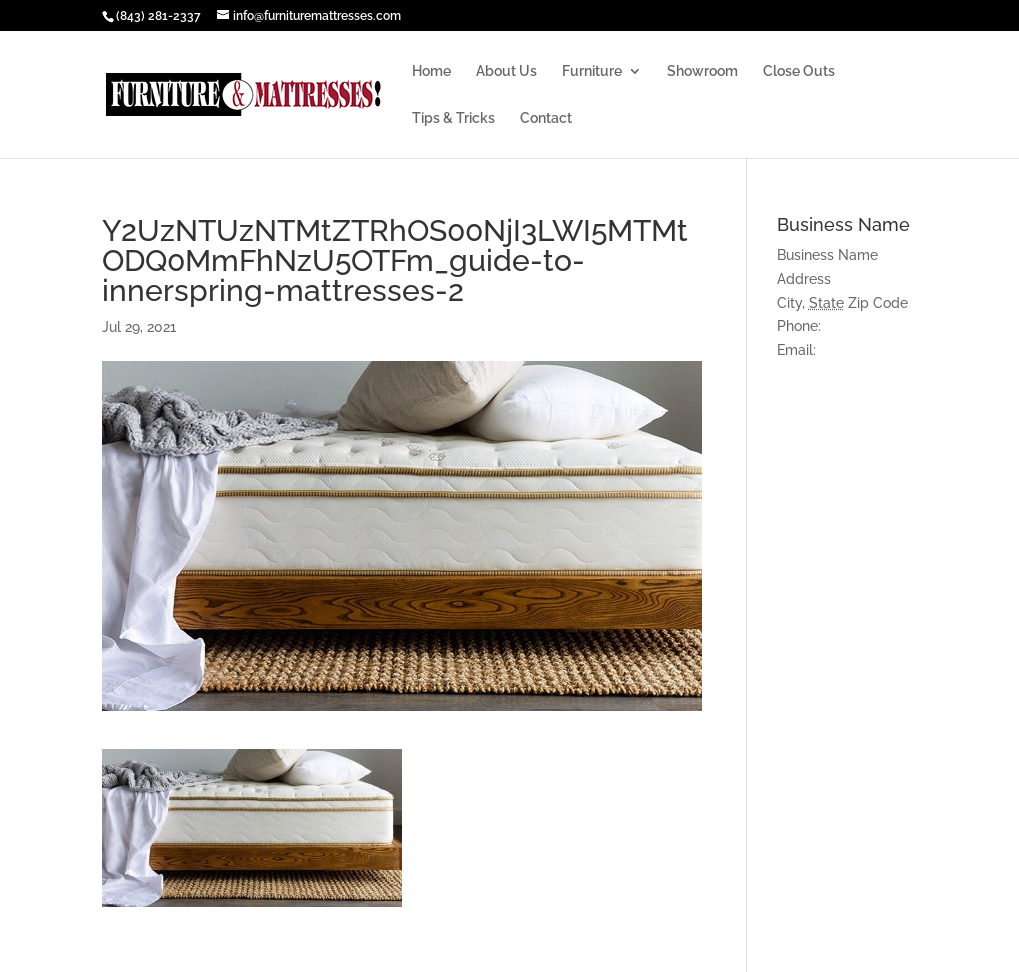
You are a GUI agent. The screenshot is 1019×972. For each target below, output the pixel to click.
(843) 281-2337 (158, 16)
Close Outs (799, 71)
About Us (506, 71)
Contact (546, 118)
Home (431, 71)
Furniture (592, 71)
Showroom (702, 71)
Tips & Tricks (453, 118)
